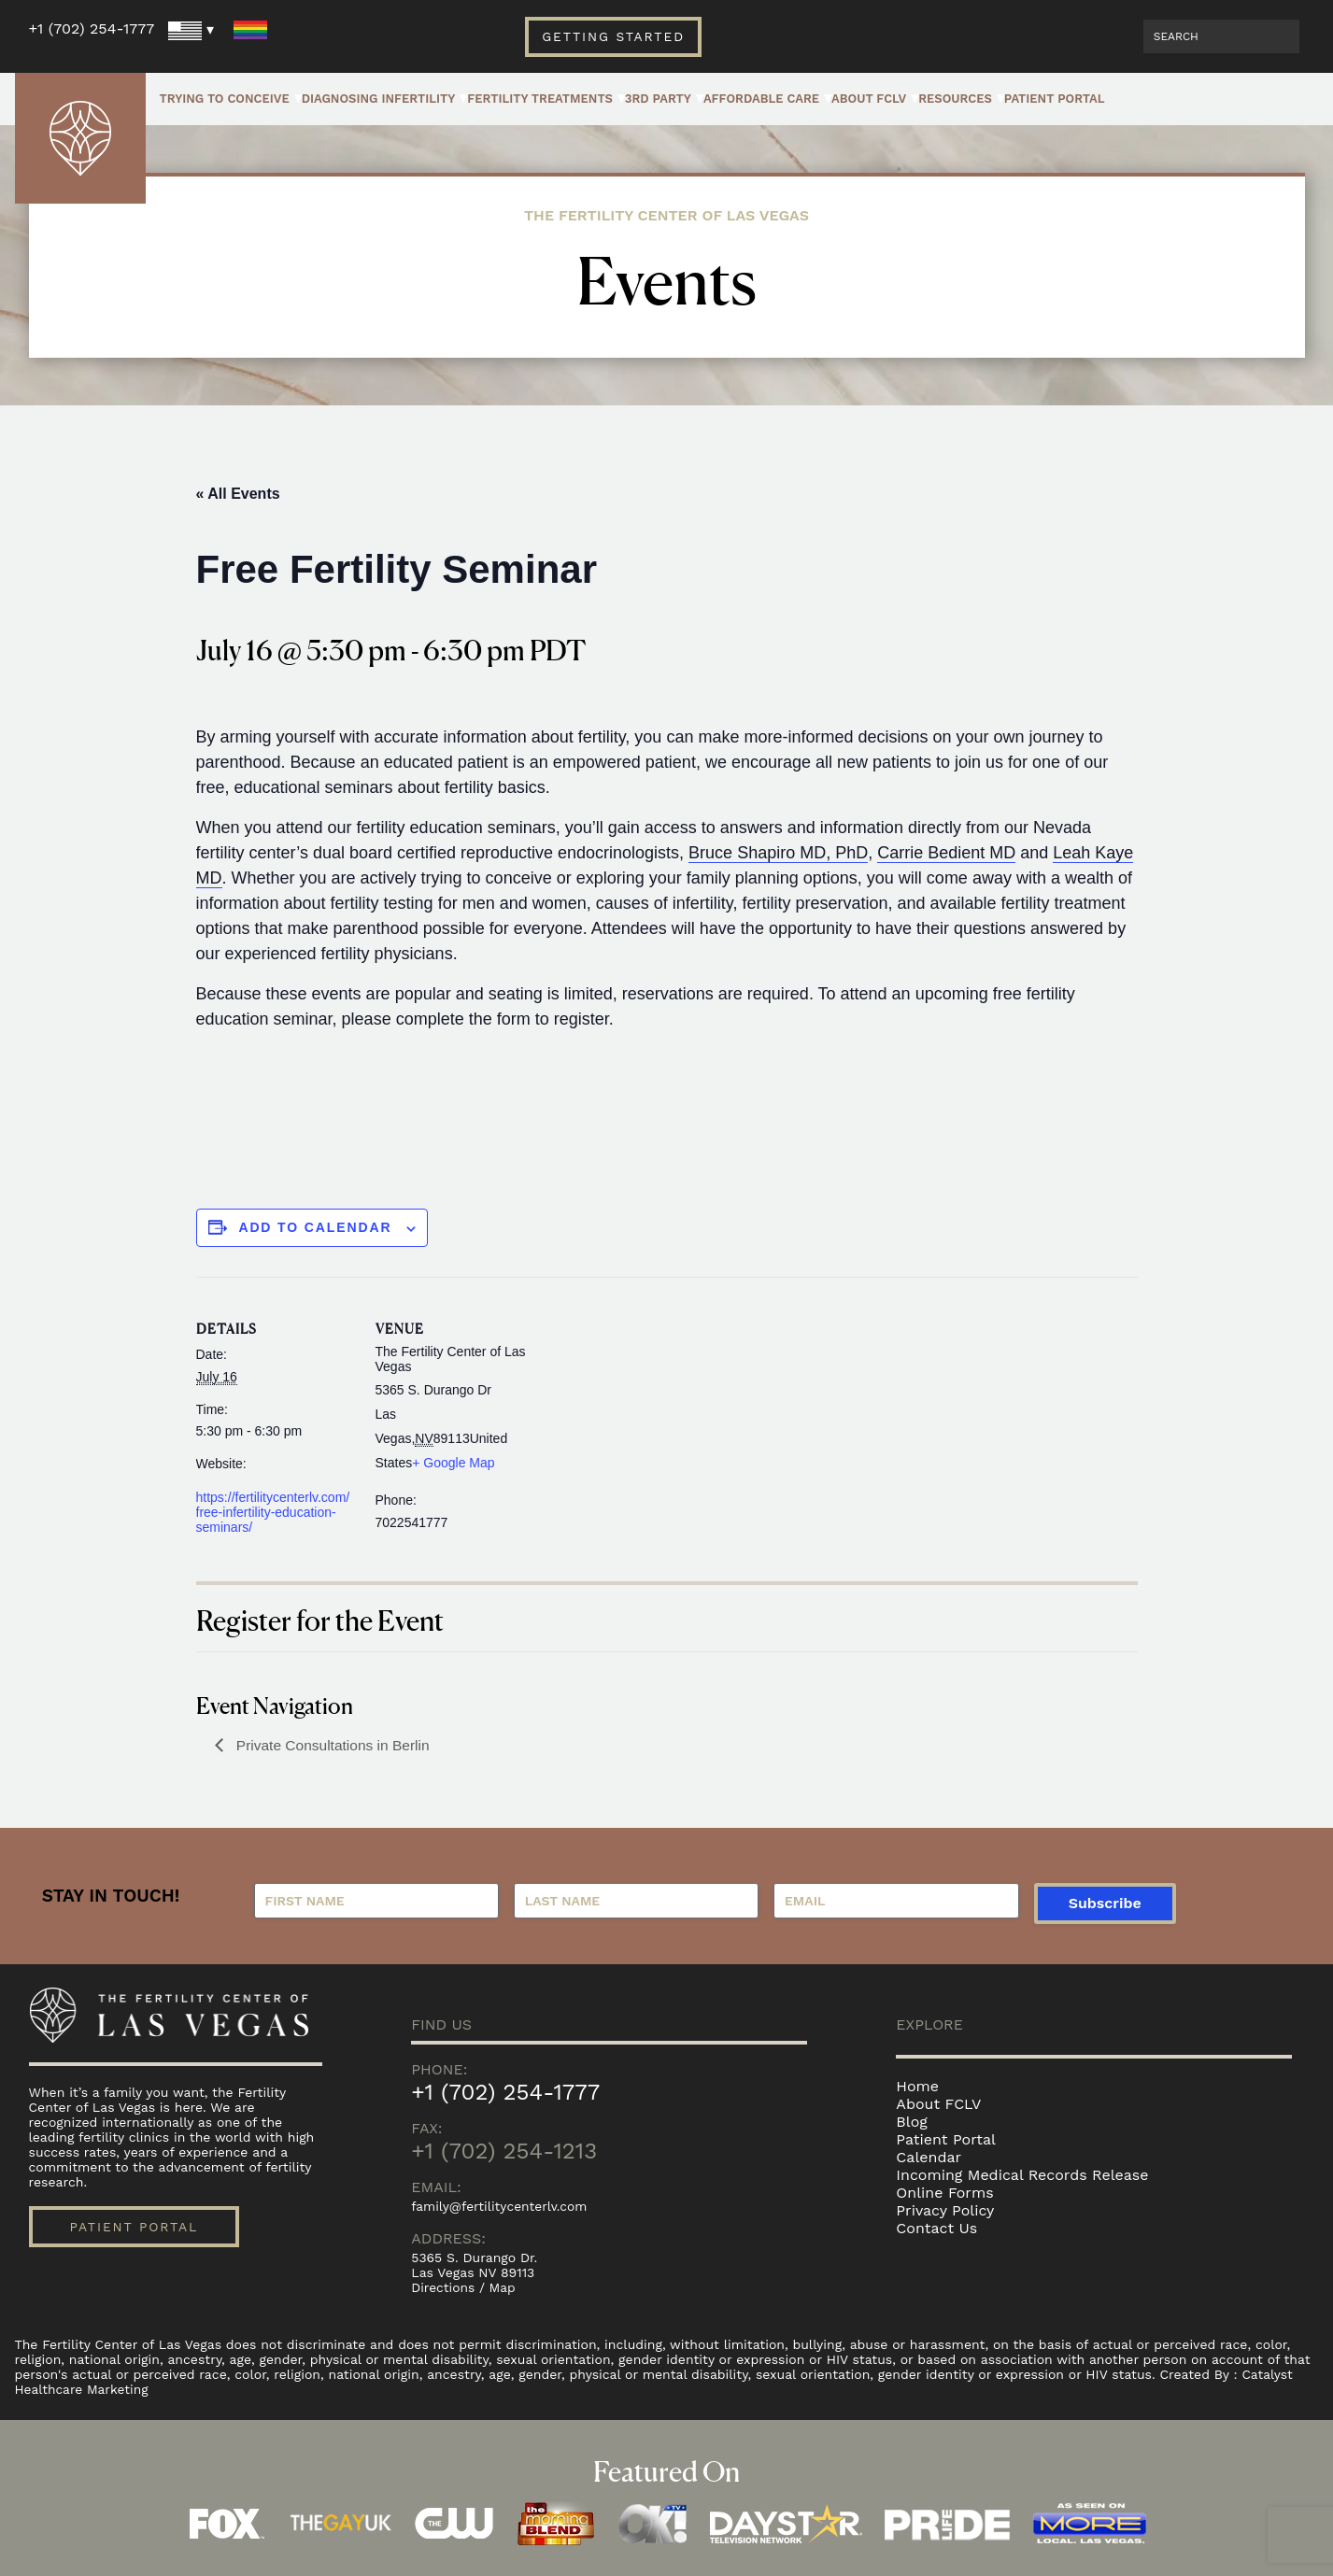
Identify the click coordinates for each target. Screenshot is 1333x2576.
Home (917, 2086)
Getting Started (613, 36)
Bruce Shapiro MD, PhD (778, 852)
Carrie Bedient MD (946, 852)
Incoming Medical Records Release (1022, 2175)
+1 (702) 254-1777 (92, 28)
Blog (911, 2121)
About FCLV (868, 99)
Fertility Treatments (540, 99)
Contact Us (936, 2228)
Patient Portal (1054, 99)
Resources (955, 99)
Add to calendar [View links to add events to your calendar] (315, 1227)
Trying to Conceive (225, 99)
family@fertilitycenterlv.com (500, 2206)
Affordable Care (761, 99)
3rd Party (658, 99)
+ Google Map (453, 1462)
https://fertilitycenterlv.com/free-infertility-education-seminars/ (273, 1512)
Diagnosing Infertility (379, 99)
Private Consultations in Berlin (334, 1745)
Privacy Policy (945, 2210)
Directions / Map (464, 2287)
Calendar (928, 2157)
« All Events (238, 494)
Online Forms (944, 2192)
